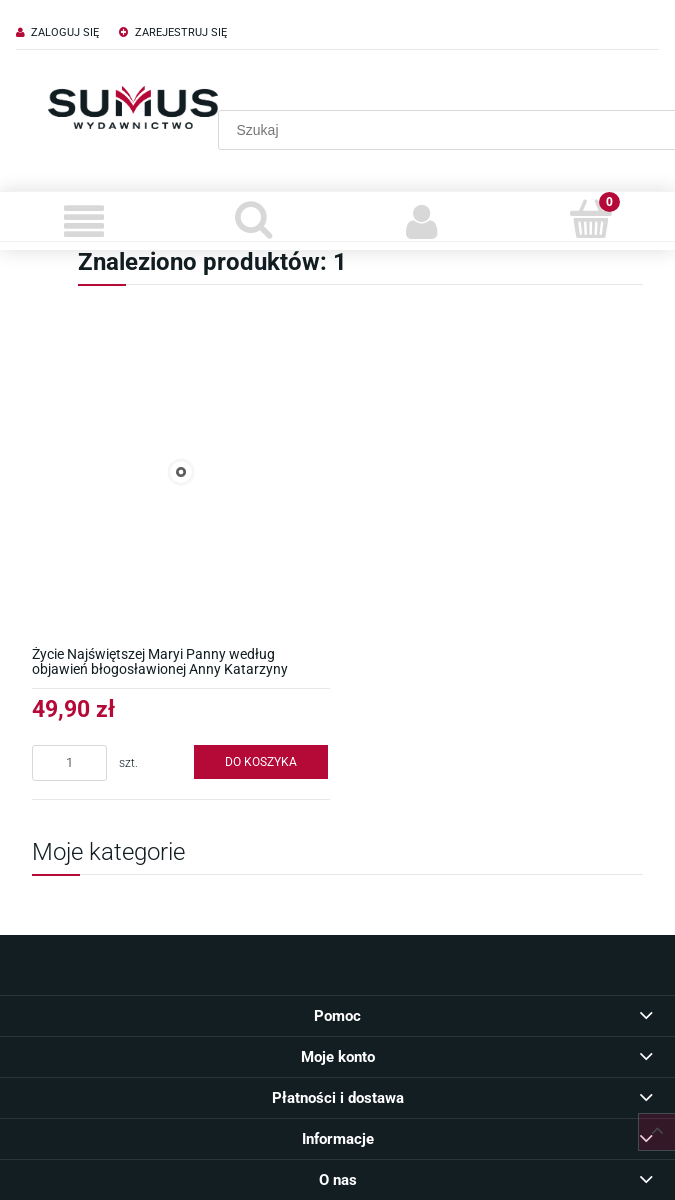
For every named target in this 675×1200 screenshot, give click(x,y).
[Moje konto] (422, 221)
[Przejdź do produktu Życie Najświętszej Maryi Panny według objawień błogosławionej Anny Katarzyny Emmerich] (181, 472)
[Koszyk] (590, 219)
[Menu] (84, 221)
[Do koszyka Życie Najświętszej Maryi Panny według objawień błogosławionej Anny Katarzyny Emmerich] (261, 762)
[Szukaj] (253, 219)
